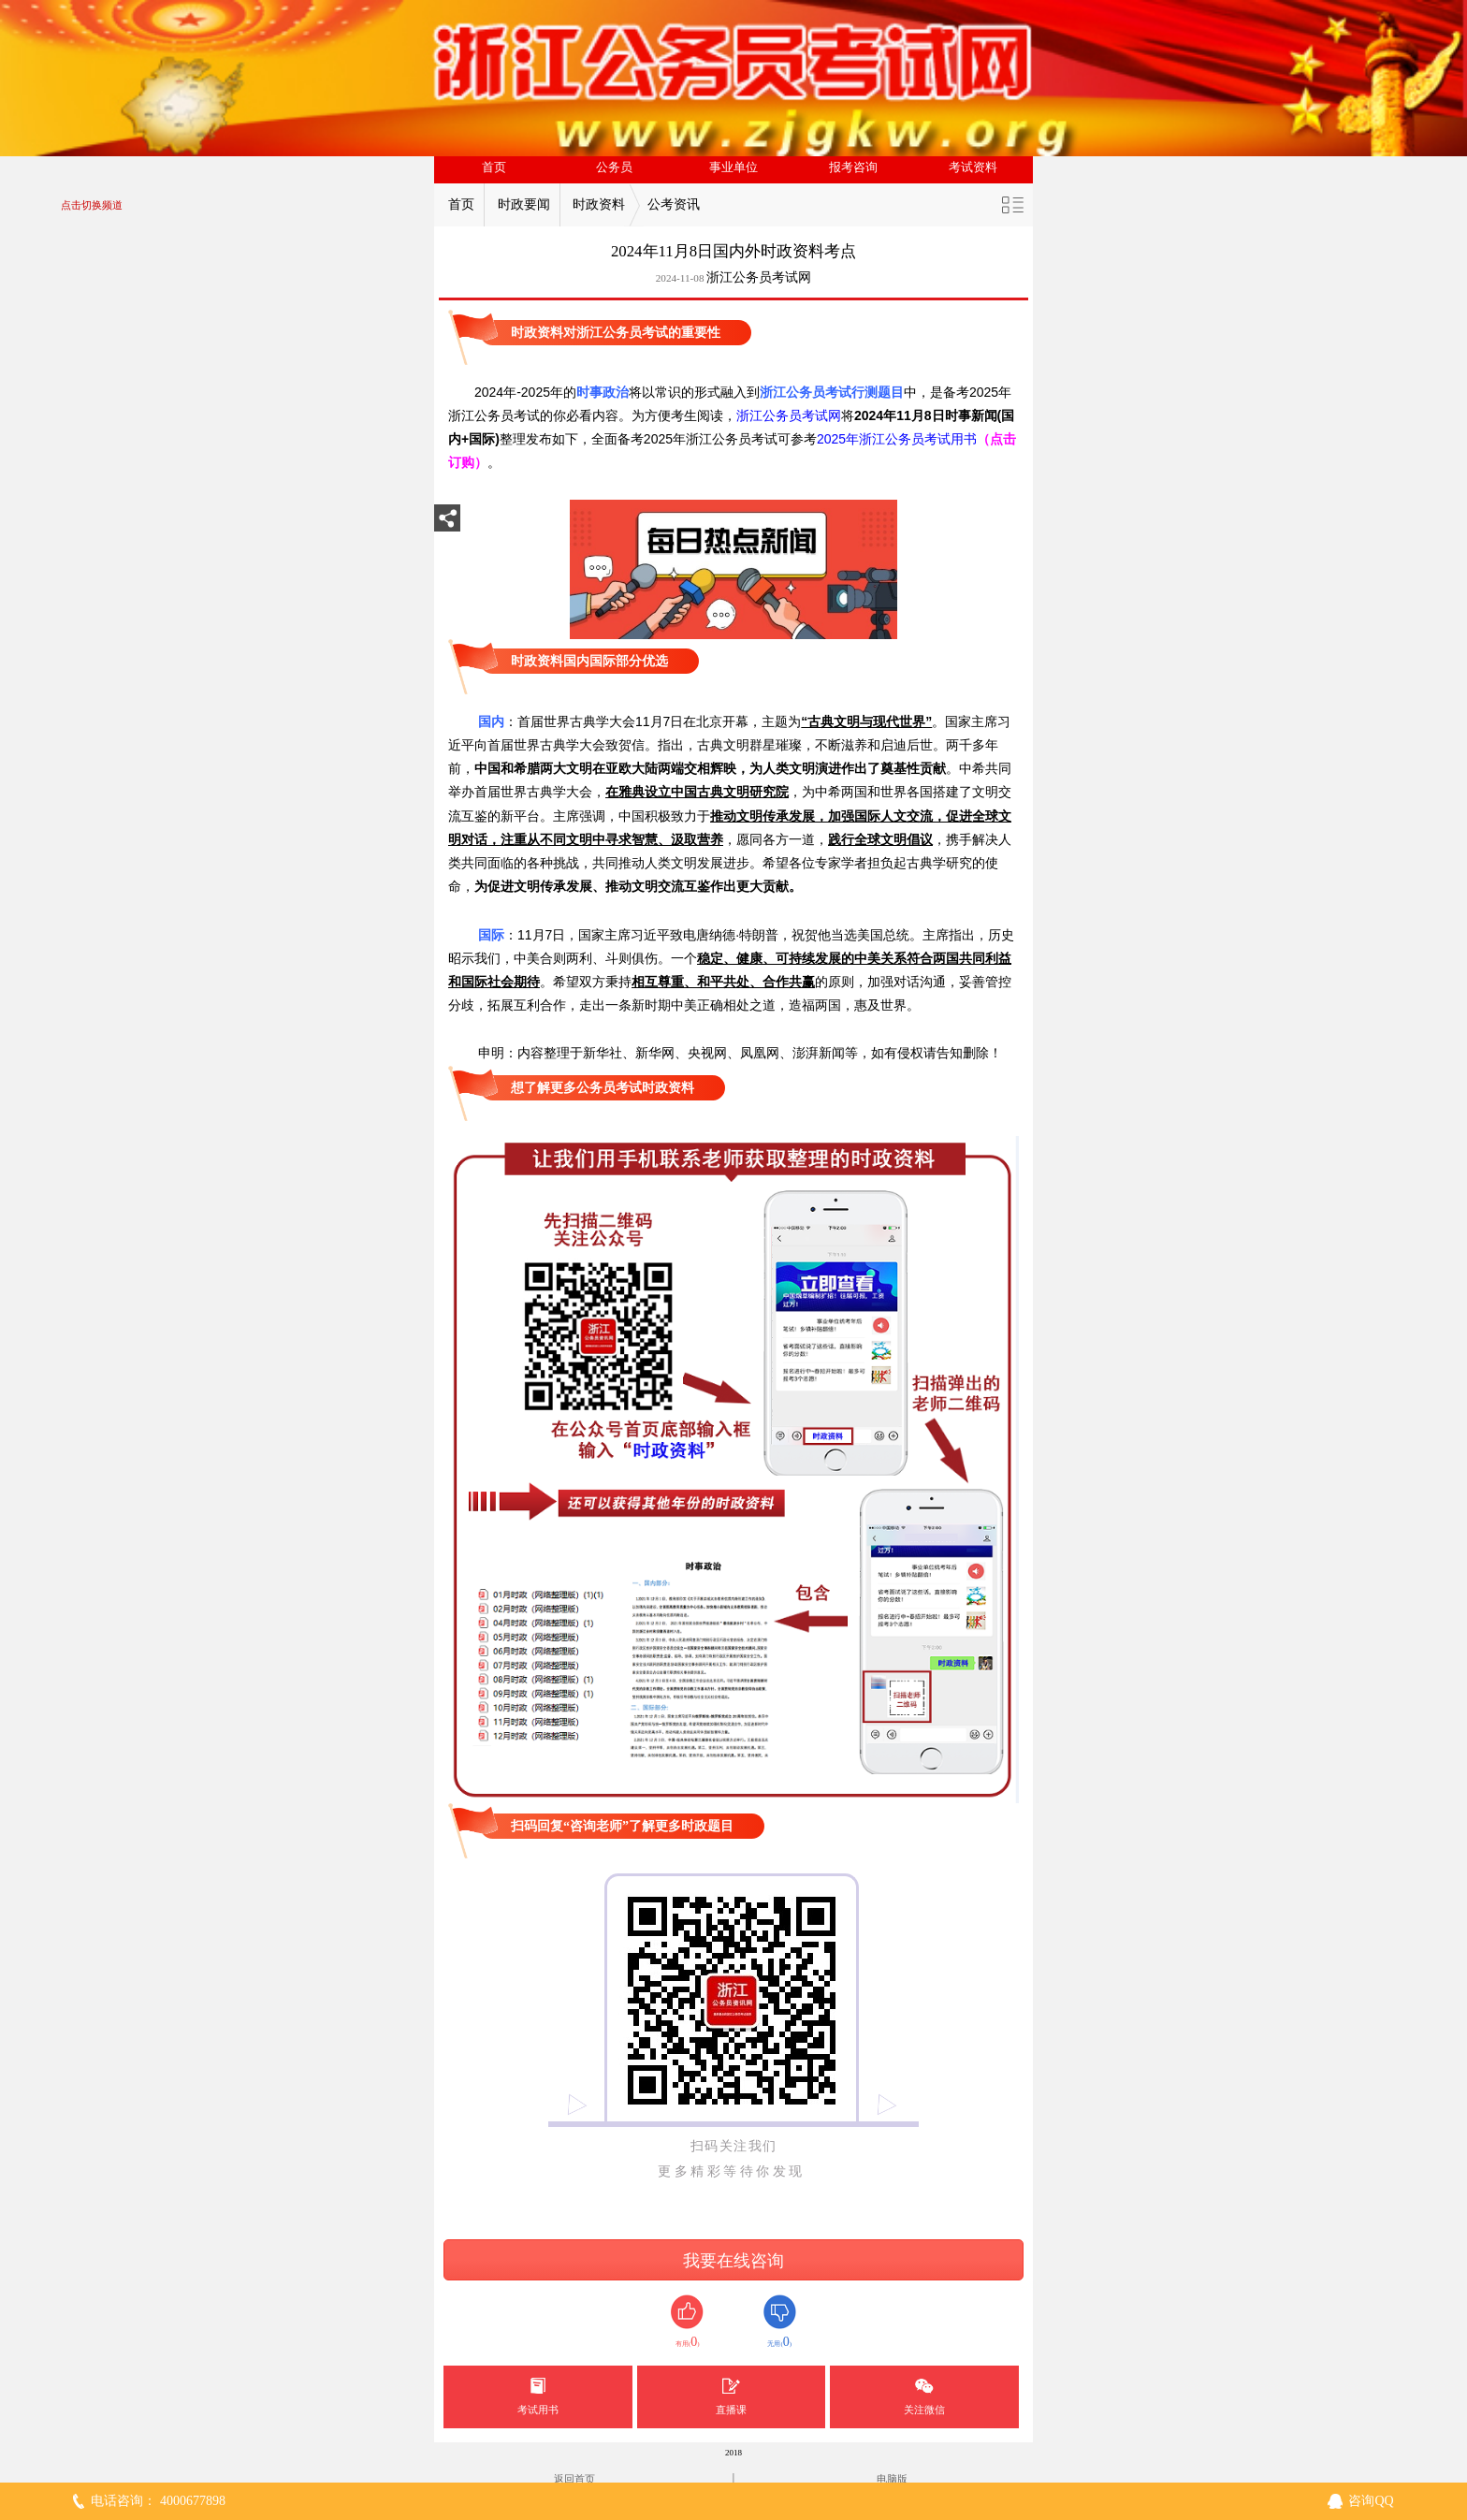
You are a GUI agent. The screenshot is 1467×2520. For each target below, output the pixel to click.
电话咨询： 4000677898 (158, 2501)
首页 (494, 167)
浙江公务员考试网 (758, 277)
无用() (779, 2322)
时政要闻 (524, 204)
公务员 (614, 167)
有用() (687, 2322)
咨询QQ (1370, 2501)
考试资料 (973, 167)
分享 (447, 523)
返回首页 (574, 2478)
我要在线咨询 (733, 2260)
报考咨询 (853, 167)
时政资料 (599, 204)
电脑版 (892, 2478)
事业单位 (733, 167)
